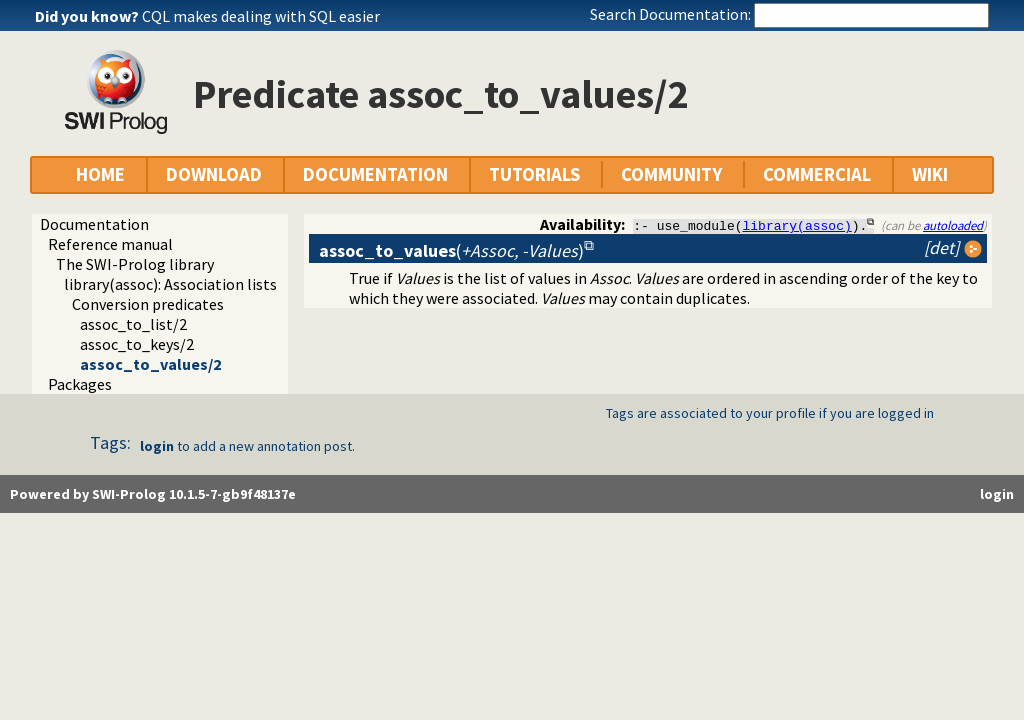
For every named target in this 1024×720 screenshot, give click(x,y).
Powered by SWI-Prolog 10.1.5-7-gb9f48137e (153, 494)
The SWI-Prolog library (135, 264)
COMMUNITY (671, 174)
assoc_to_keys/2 (137, 344)
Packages (80, 384)
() (451, 250)
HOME (100, 174)
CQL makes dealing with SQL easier (261, 16)
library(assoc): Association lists (170, 284)
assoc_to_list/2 (133, 324)
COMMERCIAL (817, 174)
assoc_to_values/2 (150, 364)
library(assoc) (797, 225)
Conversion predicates (148, 304)
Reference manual (110, 244)
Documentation (94, 224)
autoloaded (953, 225)
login (157, 446)
